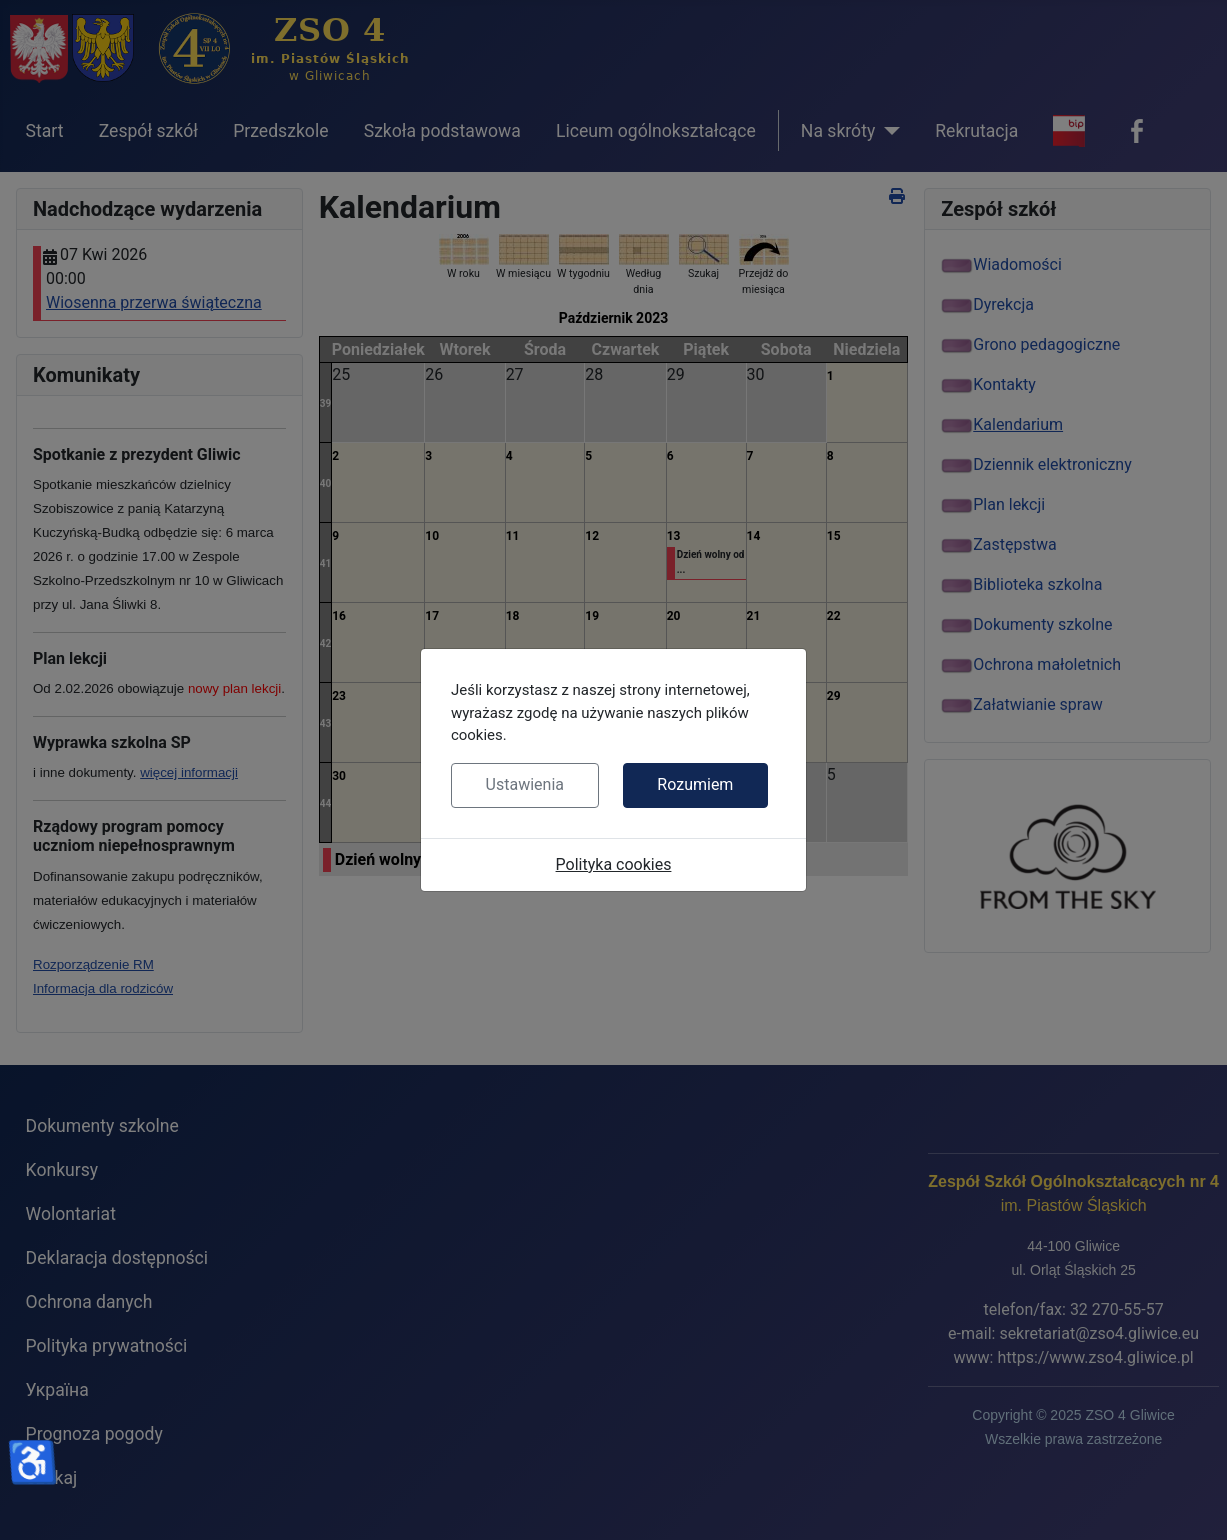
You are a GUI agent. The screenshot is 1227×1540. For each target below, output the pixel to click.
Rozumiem (695, 784)
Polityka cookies (614, 864)
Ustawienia (525, 784)
